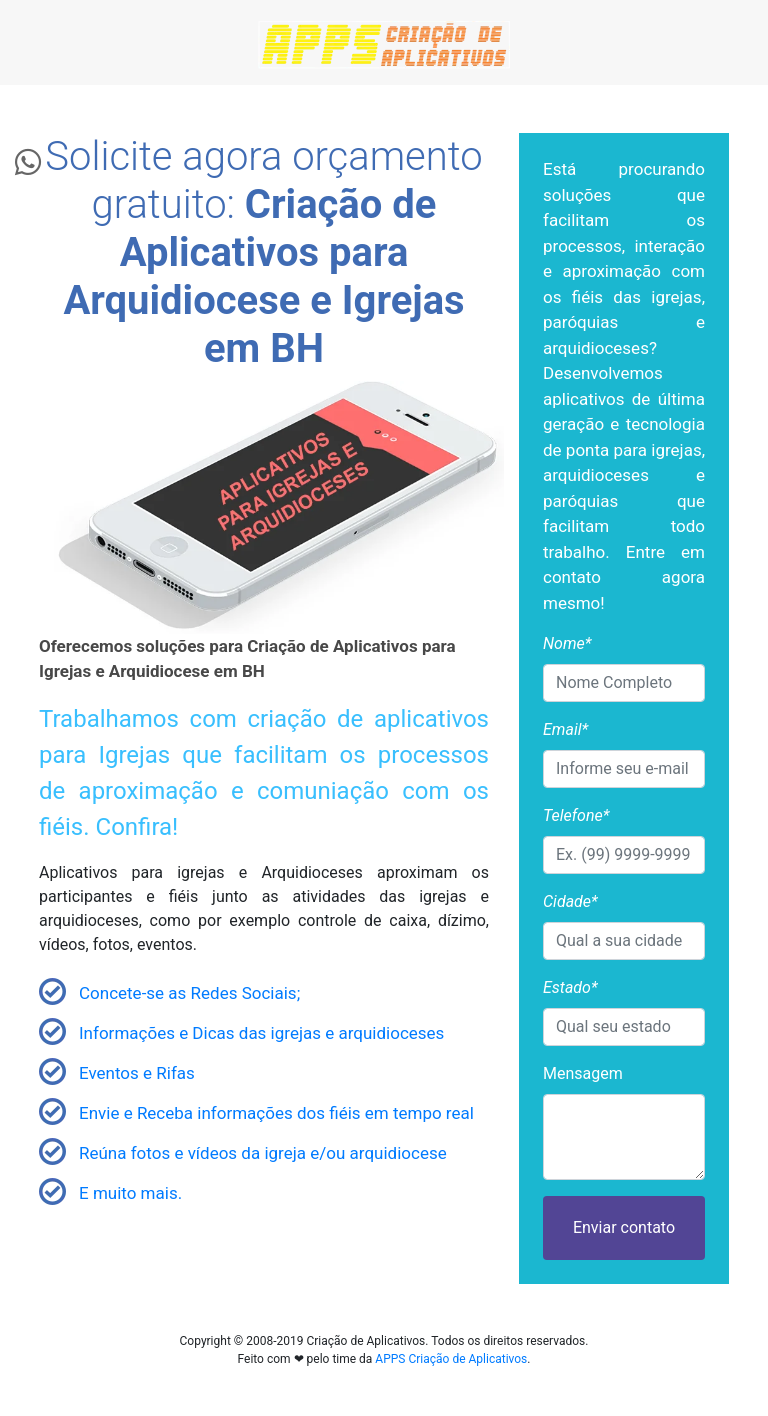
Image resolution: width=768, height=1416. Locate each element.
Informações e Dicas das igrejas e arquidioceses (261, 1033)
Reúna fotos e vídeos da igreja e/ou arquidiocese (263, 1153)
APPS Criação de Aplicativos (451, 1359)
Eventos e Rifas (137, 1073)
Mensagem (583, 1073)
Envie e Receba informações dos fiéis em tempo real (276, 1113)
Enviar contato (624, 1227)
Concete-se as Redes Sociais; (189, 993)
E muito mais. (130, 1193)
